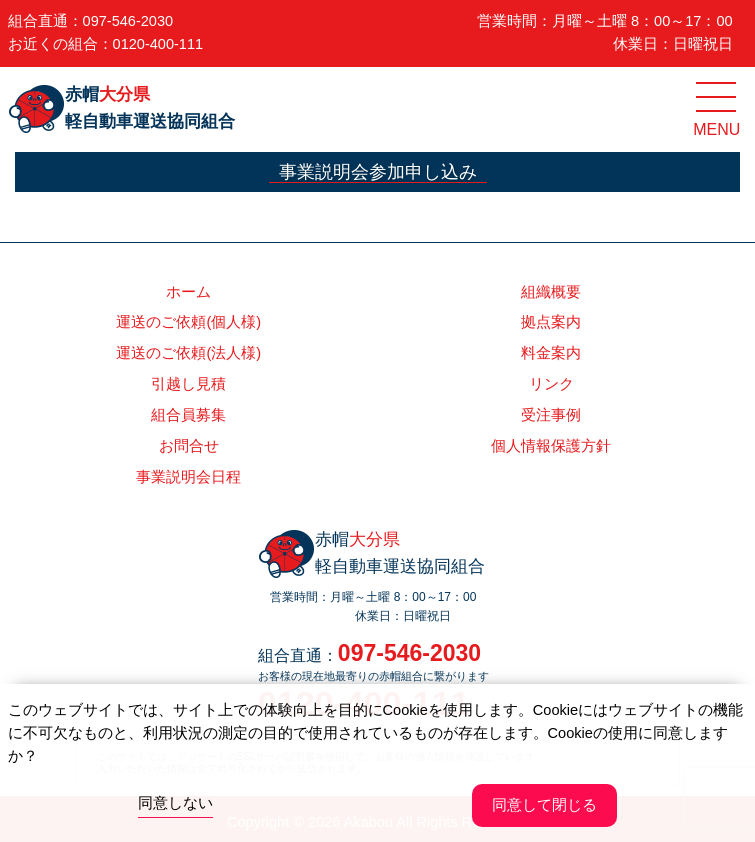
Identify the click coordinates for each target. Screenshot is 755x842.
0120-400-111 (158, 44)
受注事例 (551, 415)
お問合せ (189, 446)
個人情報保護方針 (551, 446)
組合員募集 (188, 415)
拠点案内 (551, 322)
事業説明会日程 (188, 477)
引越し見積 (188, 384)
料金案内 (551, 353)
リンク (551, 384)
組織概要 (551, 292)
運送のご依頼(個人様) (188, 322)
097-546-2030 (128, 21)
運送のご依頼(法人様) (188, 353)
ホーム (188, 292)
